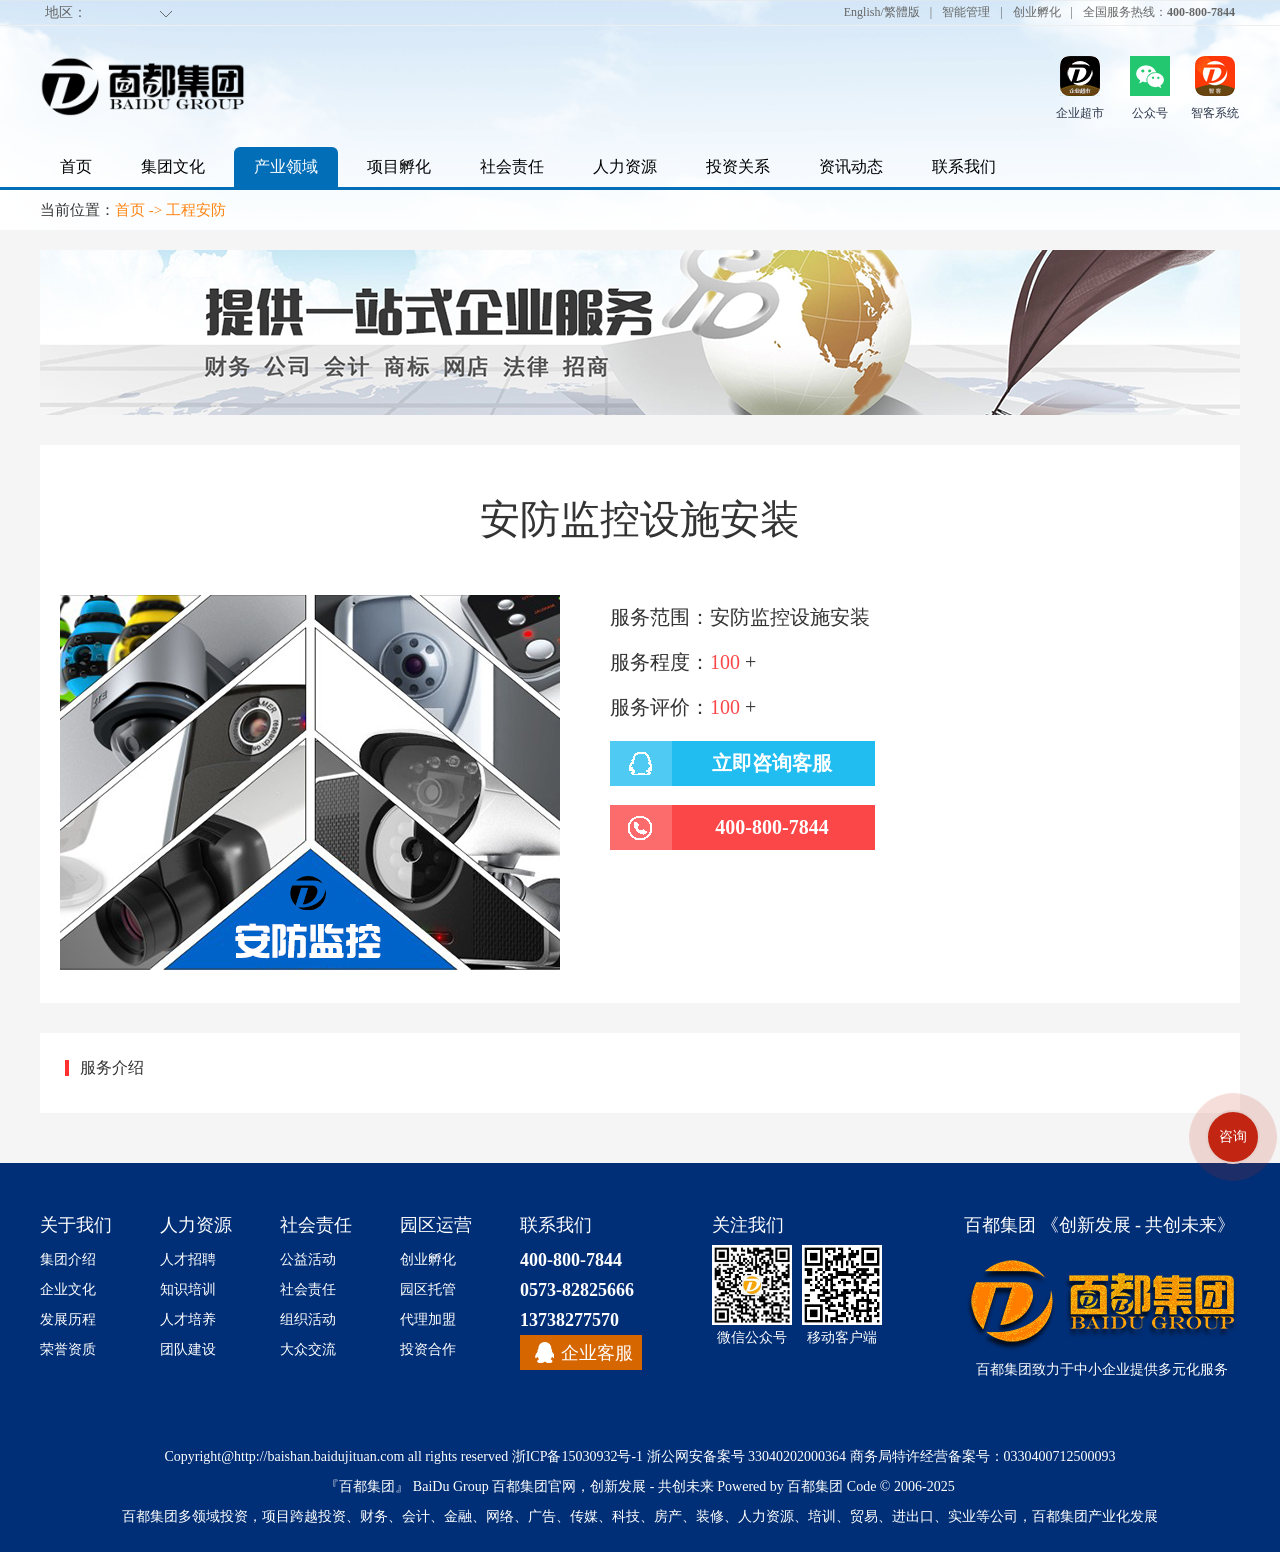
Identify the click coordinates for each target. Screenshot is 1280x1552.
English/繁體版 (882, 11)
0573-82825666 (577, 1290)
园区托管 (428, 1289)
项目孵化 (399, 166)
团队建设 (188, 1349)
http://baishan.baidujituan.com (319, 1456)
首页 (76, 166)
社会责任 (512, 166)
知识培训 (188, 1289)
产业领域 (286, 166)
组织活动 (308, 1319)
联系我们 (964, 166)
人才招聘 (188, 1259)
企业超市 (1080, 113)
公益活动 (308, 1259)
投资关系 (738, 166)
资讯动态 (851, 166)
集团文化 (173, 166)
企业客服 (597, 1353)
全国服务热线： (1159, 11)
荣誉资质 (68, 1349)
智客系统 (1215, 113)
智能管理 (966, 11)
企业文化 (68, 1289)
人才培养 (188, 1319)
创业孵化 (1037, 11)
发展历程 (68, 1319)
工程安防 (196, 210)
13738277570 (569, 1320)
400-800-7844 (571, 1260)
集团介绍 (68, 1259)
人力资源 (625, 166)
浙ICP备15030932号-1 (577, 1456)
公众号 (1150, 113)
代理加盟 (428, 1319)
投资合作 (428, 1349)
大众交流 (308, 1349)
